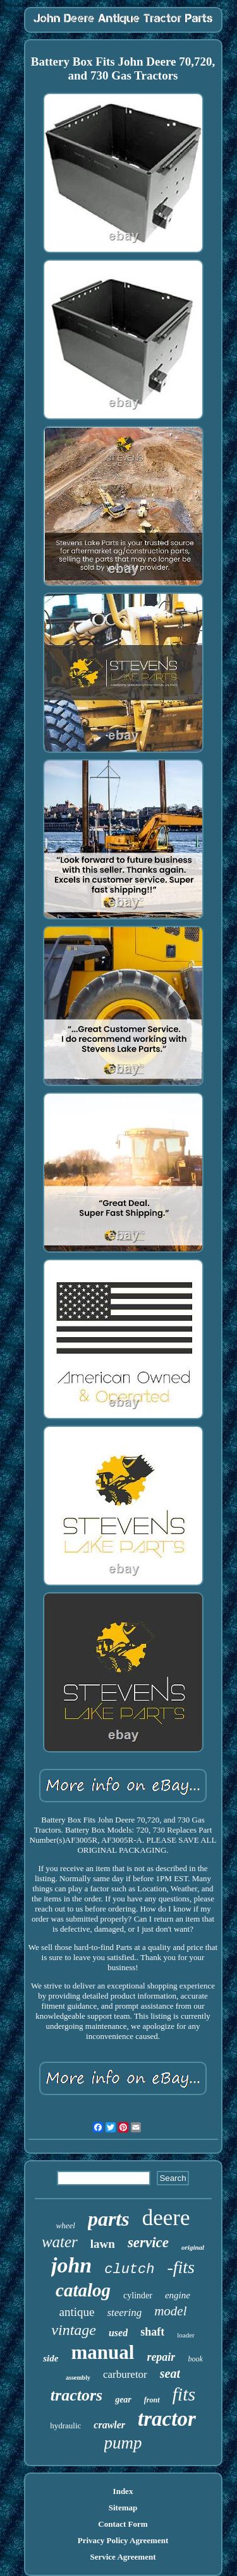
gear (123, 2399)
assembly (78, 2377)
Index (123, 2491)
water (60, 2241)
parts (109, 2218)
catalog (83, 2290)
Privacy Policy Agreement (123, 2540)
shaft (152, 2331)
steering (124, 2313)
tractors (76, 2395)
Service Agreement (122, 2556)
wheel (65, 2225)
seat (170, 2373)
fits (184, 2394)
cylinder (137, 2295)
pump (123, 2442)
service (148, 2242)
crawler (109, 2424)
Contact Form (122, 2524)
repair (161, 2357)
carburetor (125, 2374)
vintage (73, 2330)
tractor (167, 2419)
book (195, 2358)
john (71, 2265)
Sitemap (123, 2507)
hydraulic (65, 2425)
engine (177, 2295)
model (170, 2311)
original (192, 2247)
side (50, 2358)
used (118, 2332)
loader (185, 2335)
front (152, 2400)
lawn (102, 2243)
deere (166, 2218)
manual (102, 2352)
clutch (129, 2270)
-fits (181, 2267)
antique (76, 2312)
